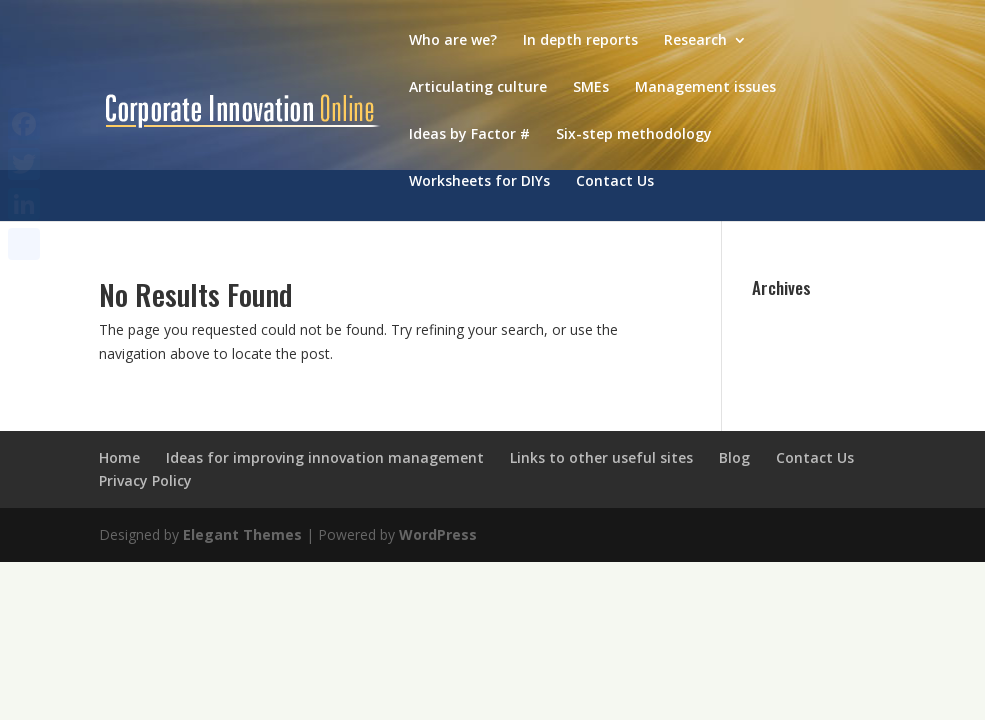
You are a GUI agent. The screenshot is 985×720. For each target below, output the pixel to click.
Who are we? (453, 41)
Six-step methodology (634, 135)
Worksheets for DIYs (479, 182)
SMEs (591, 88)
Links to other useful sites (601, 457)
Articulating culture (478, 88)
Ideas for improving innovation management (325, 457)
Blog (734, 457)
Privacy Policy (145, 480)
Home (119, 457)
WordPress (438, 534)
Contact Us (615, 182)
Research (695, 41)
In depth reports (580, 41)
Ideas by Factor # (469, 135)
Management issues (705, 88)
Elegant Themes (242, 534)
